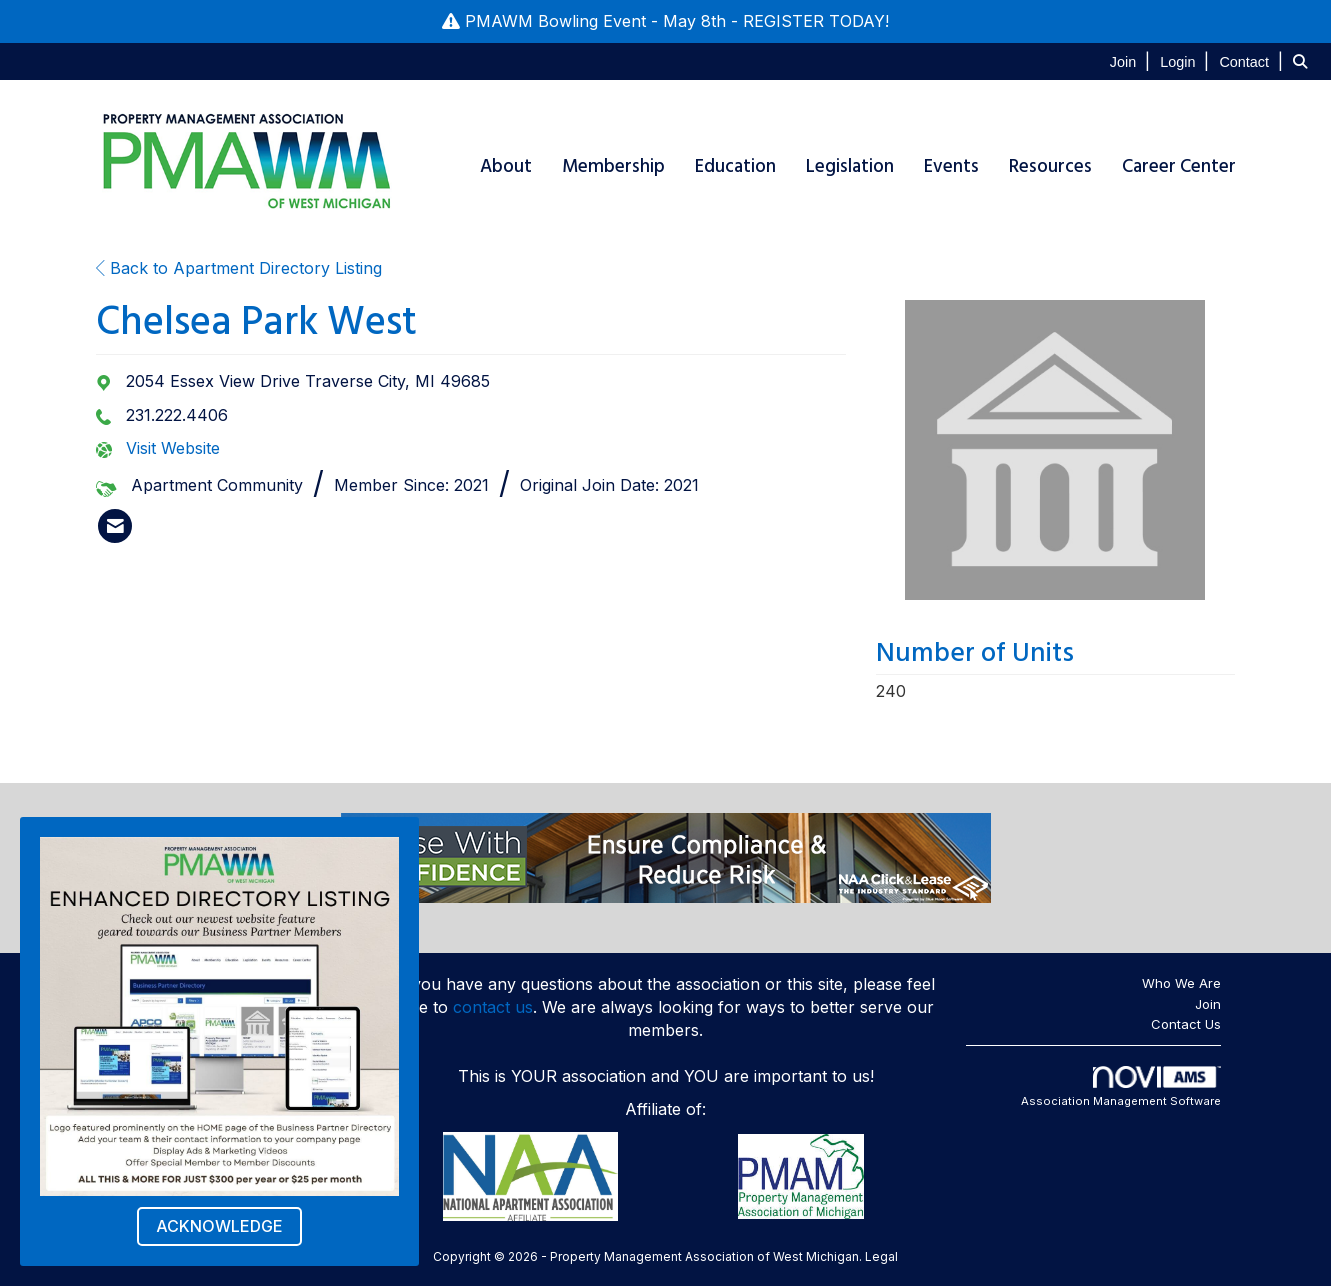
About (506, 166)
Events (951, 166)
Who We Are (1181, 983)
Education (735, 166)
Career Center (1179, 166)
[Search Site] (1304, 61)
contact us (493, 1007)
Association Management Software (1121, 1087)
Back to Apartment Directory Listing (239, 268)
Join (1208, 1004)
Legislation (850, 166)
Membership (613, 166)
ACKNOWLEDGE (219, 1226)
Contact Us (1186, 1024)
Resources (1050, 166)
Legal (881, 1256)
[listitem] (1132, 61)
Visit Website (173, 448)
